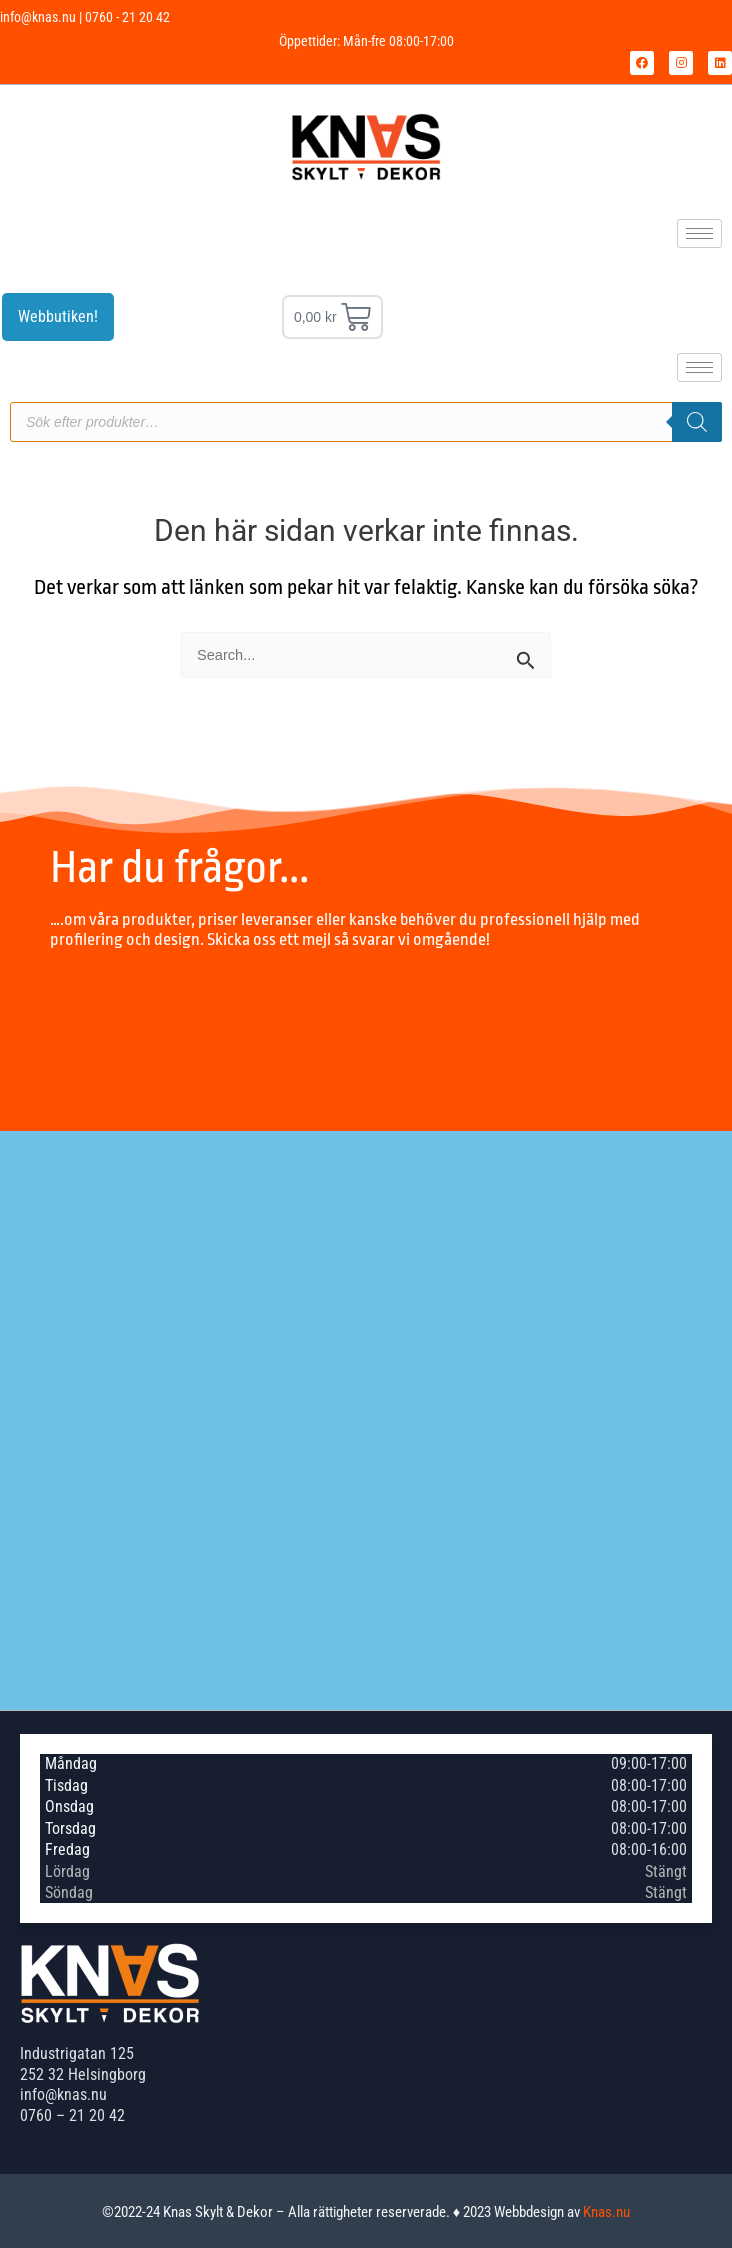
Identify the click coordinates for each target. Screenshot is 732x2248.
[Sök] (697, 422)
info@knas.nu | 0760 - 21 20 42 (85, 17)
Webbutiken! (58, 316)
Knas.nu (606, 2212)
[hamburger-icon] (699, 233)
